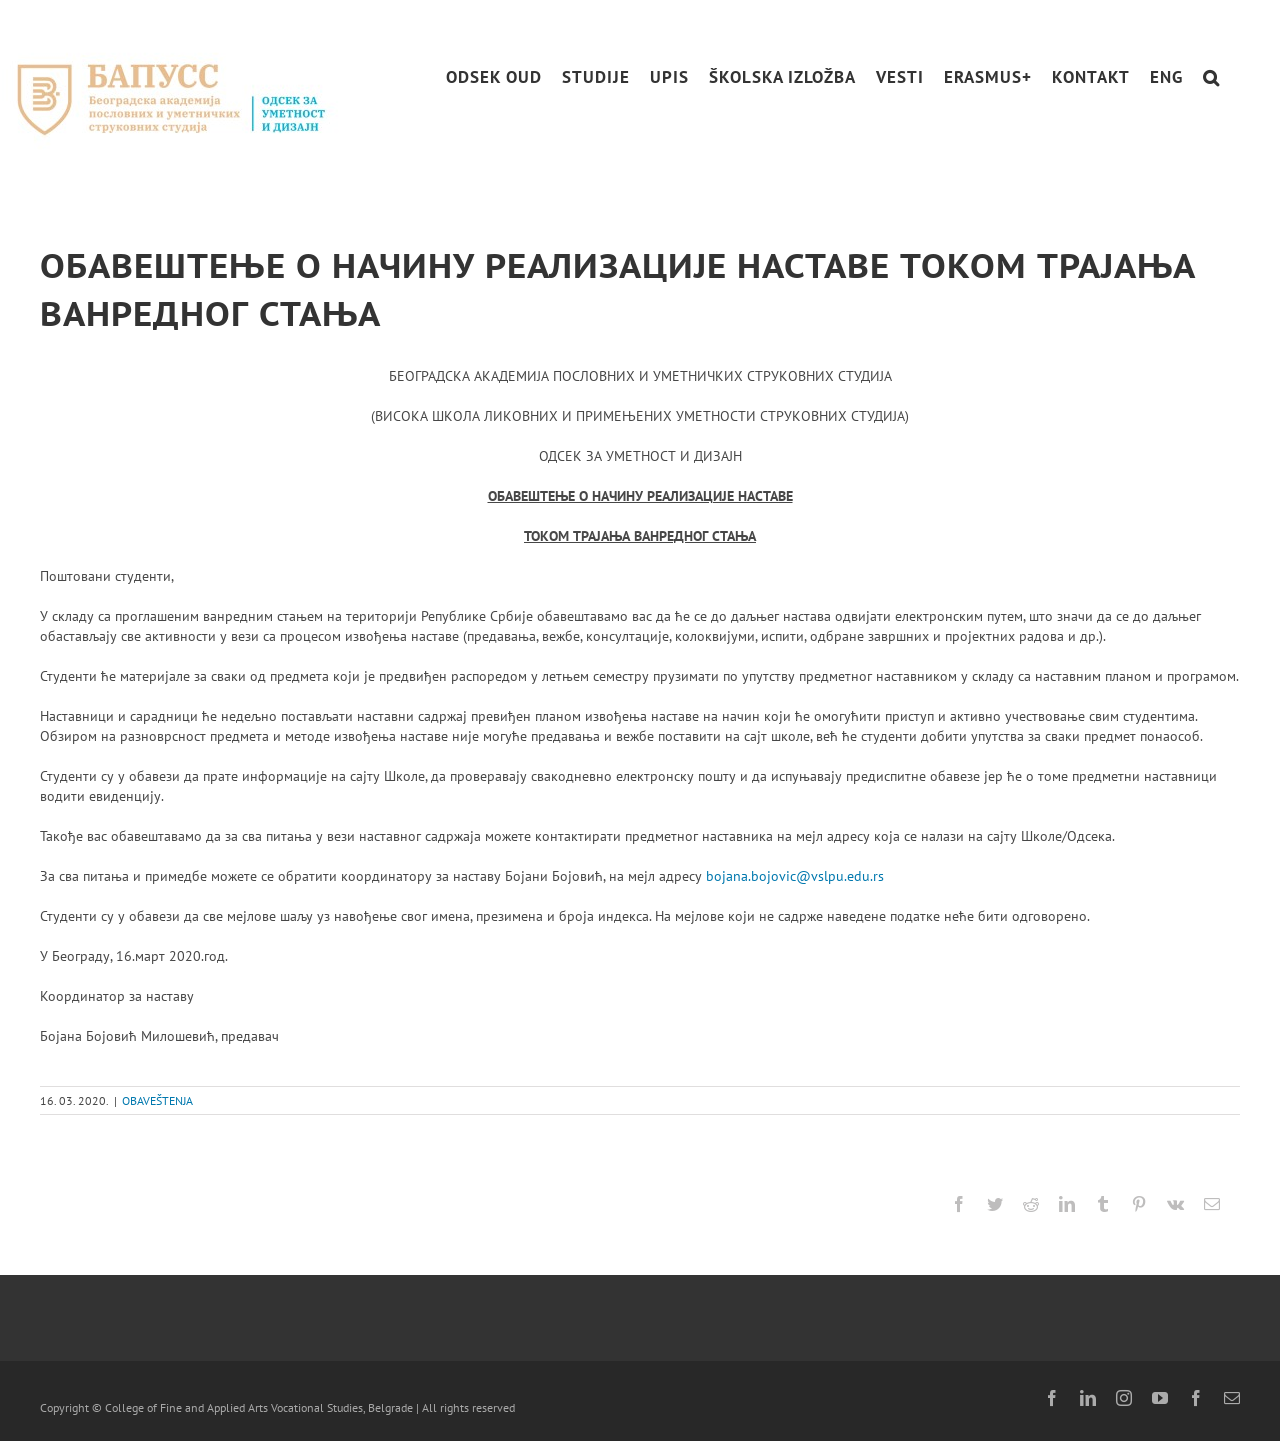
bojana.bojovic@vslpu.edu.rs (795, 876)
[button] (1211, 77)
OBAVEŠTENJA (157, 1100)
